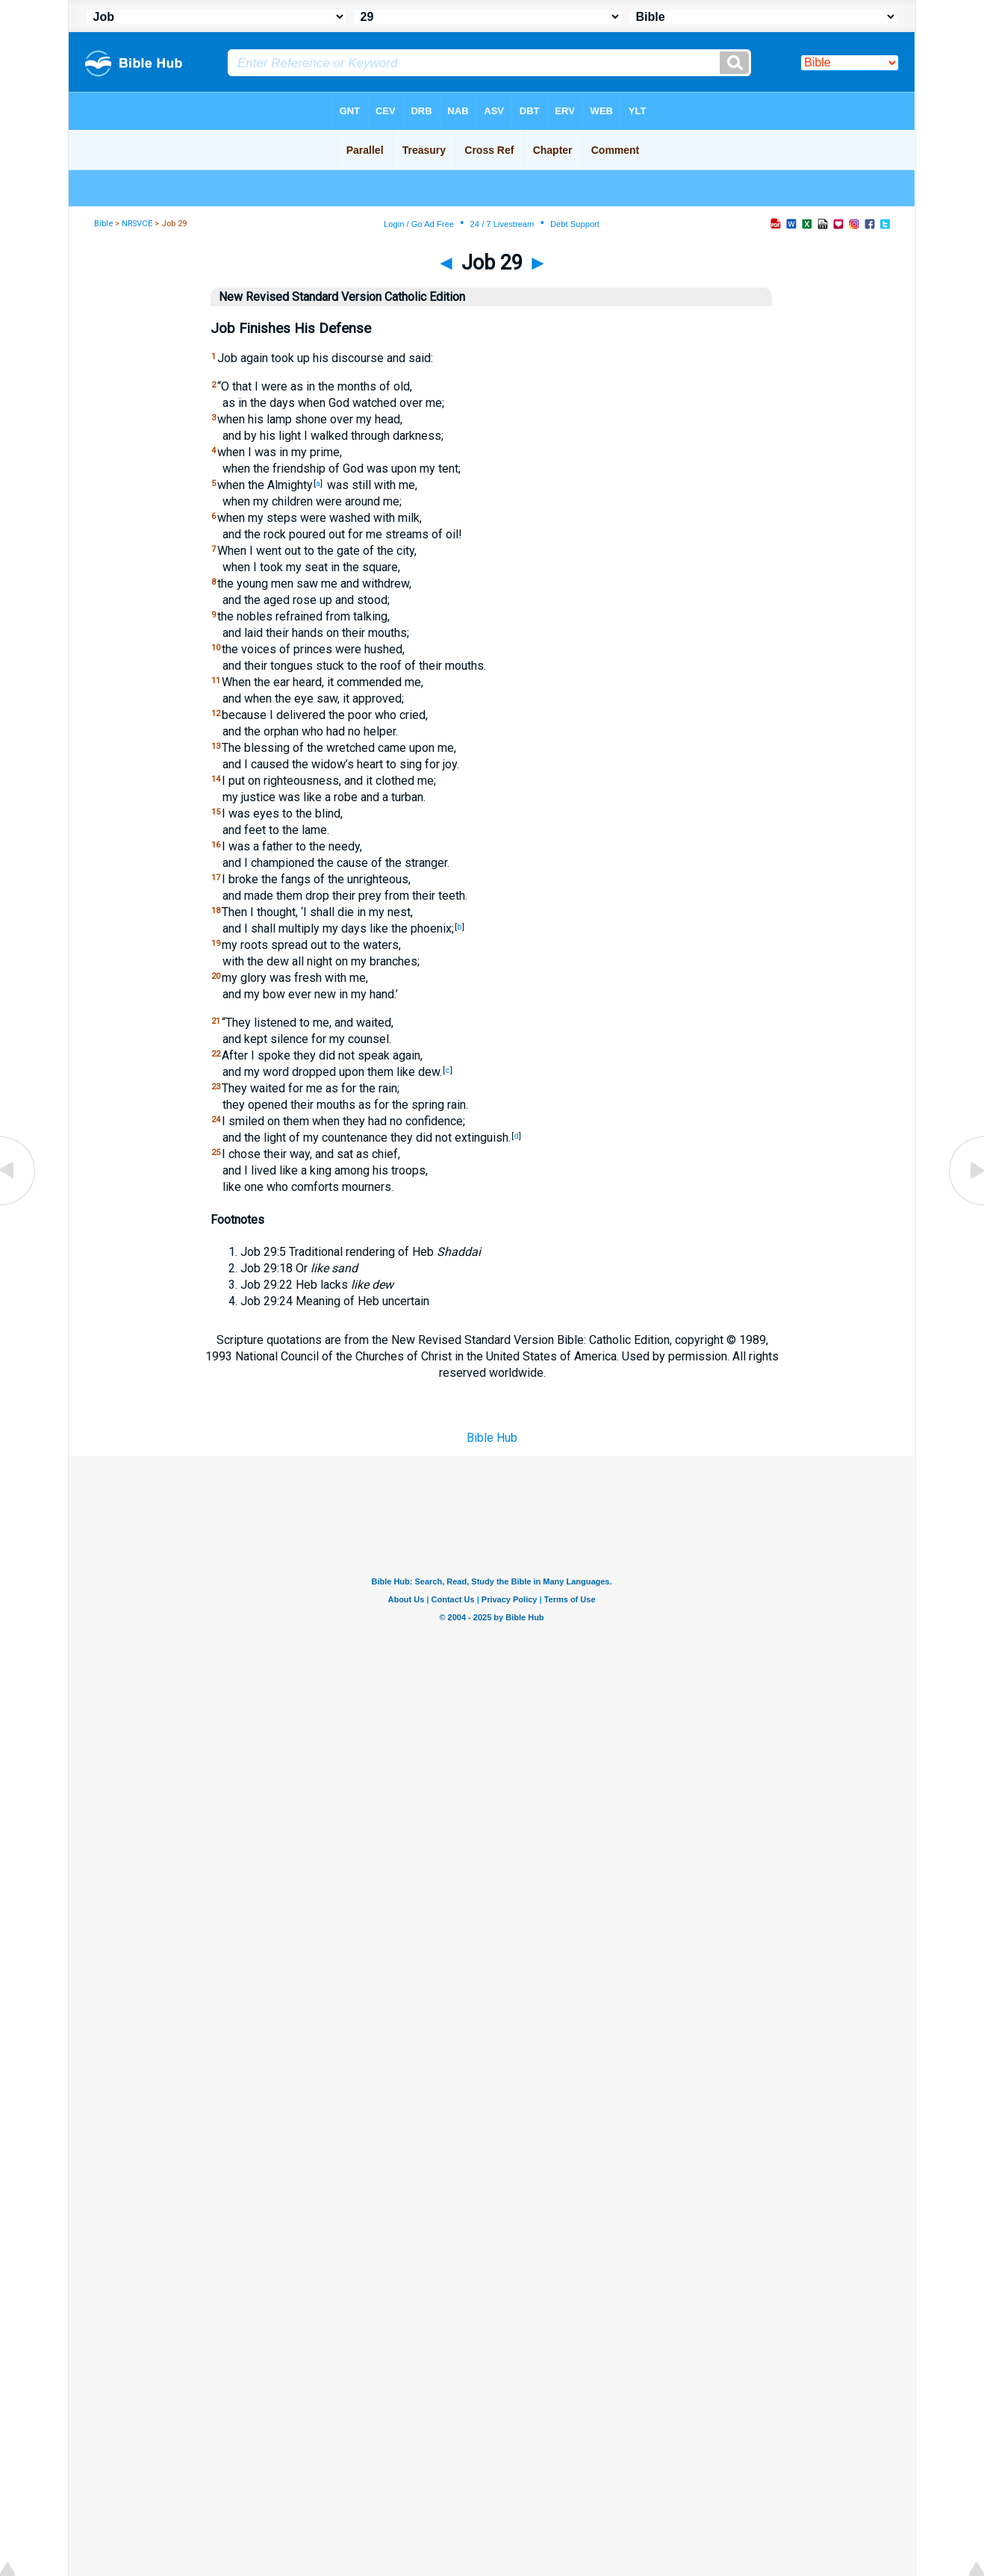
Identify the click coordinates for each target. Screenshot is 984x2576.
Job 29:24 (266, 1301)
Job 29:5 (263, 1252)
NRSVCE (137, 223)
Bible (103, 223)
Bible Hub (492, 1438)
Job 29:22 (266, 1285)
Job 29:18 (266, 1268)
